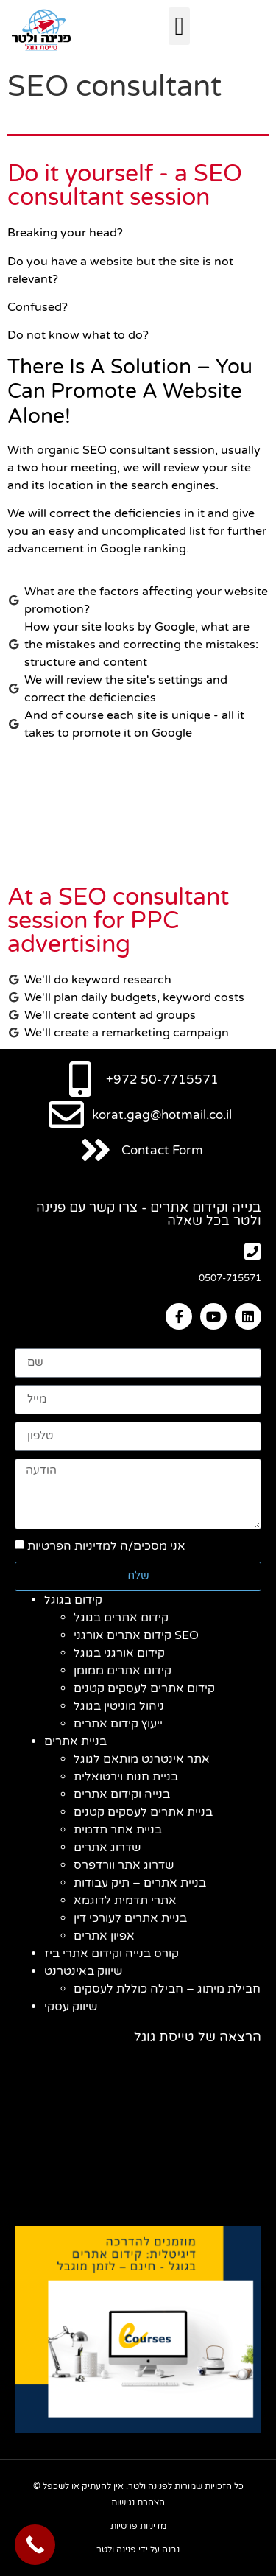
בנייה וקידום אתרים (122, 1794)
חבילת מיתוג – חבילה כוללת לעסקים (167, 1989)
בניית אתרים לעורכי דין (130, 1918)
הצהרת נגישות (138, 2502)
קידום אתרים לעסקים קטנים (144, 1688)
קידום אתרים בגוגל (121, 1617)
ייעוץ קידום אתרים (118, 1723)
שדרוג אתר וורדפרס (124, 1865)
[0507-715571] (252, 1251)
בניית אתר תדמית (118, 1829)
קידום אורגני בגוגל (119, 1653)
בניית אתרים (75, 1741)
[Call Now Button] (35, 2544)
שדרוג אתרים (107, 1847)
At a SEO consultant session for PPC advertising (118, 920)
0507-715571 (230, 1278)
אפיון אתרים (104, 1936)
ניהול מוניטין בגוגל (119, 1706)
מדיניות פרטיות (138, 2526)
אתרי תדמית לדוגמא (125, 1900)
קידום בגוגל (73, 1600)
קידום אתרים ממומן (122, 1670)
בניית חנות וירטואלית (126, 1776)
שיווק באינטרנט (83, 1971)
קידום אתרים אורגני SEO (136, 1635)
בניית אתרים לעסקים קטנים (143, 1812)
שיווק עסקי (70, 2006)
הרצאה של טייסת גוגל (197, 2037)
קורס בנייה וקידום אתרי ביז (111, 1953)
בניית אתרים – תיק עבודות (140, 1882)
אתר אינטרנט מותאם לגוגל (142, 1759)
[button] (179, 26)
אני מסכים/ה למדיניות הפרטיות (106, 1546)
